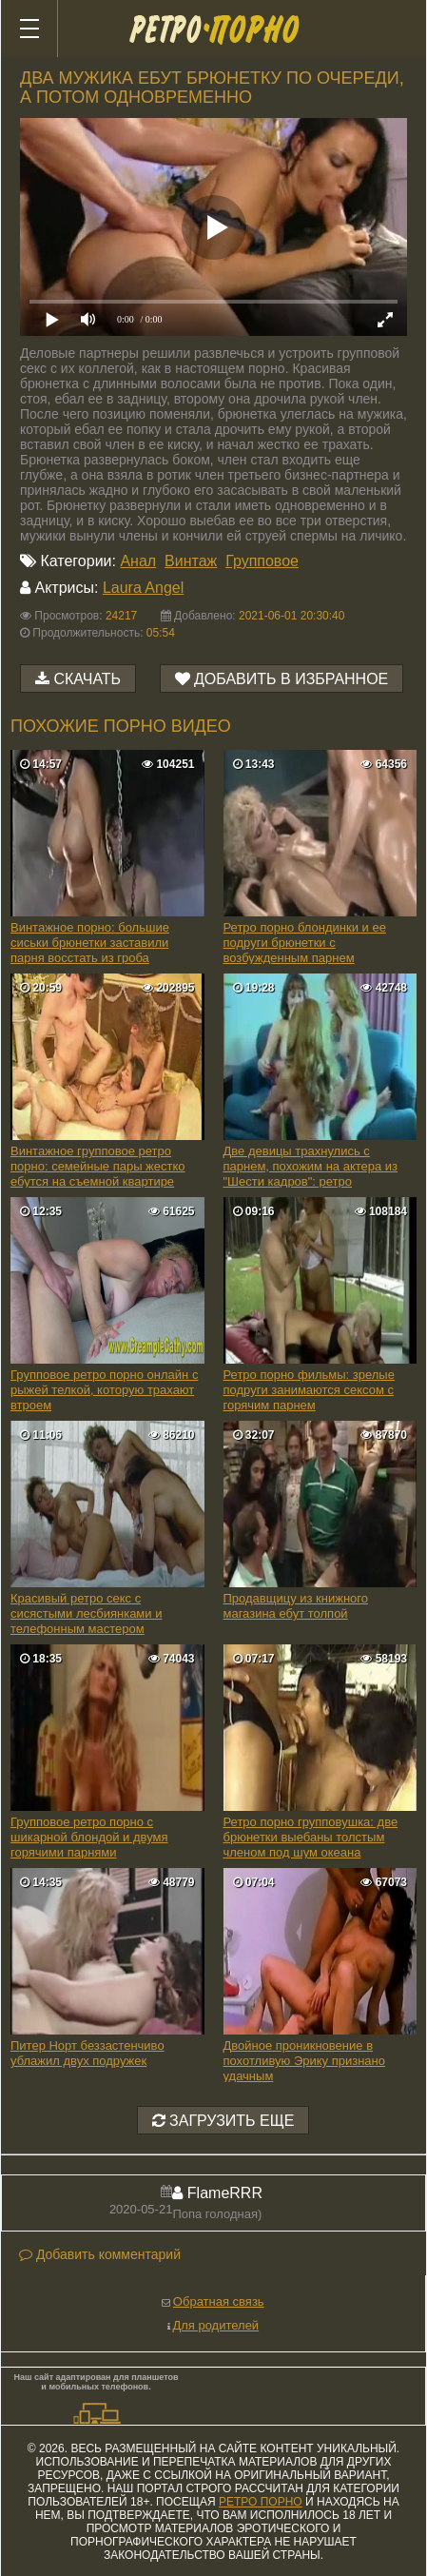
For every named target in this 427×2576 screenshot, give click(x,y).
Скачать (87, 679)
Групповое (262, 561)
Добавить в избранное (291, 679)
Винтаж (191, 561)
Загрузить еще (223, 2121)
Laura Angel (143, 588)
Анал (138, 561)
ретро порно (260, 2501)
